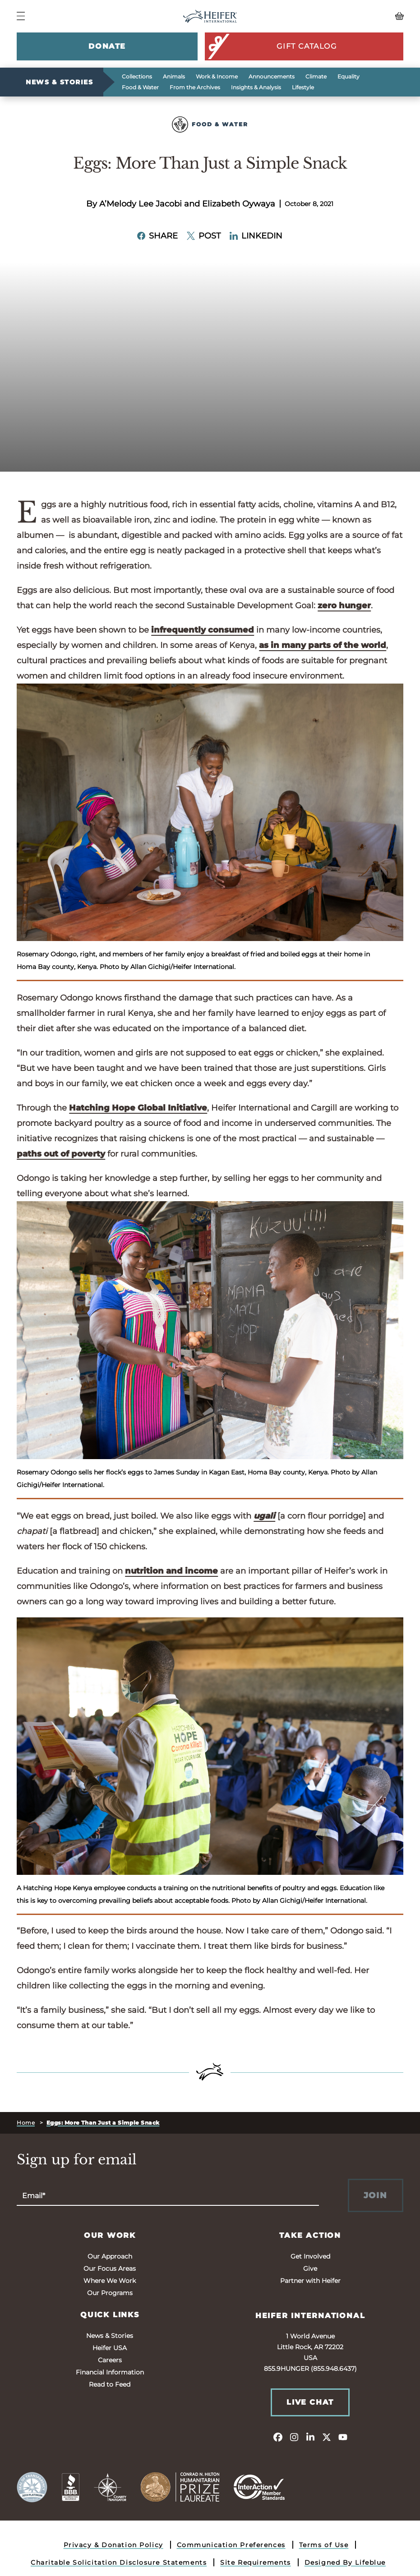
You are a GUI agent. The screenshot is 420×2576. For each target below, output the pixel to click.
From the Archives (195, 87)
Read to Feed (109, 2384)
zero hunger (344, 606)
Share (157, 236)
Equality (348, 76)
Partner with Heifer (310, 2281)
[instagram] (294, 2437)
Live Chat (309, 2402)
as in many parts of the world (322, 645)
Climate (316, 76)
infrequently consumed (202, 630)
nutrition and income (171, 1571)
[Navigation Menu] (21, 16)
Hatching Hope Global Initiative (138, 1108)
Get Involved (310, 2256)
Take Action (310, 2235)
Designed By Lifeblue (345, 2562)
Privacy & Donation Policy (113, 2545)
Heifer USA (109, 2348)
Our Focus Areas (109, 2268)
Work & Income (217, 76)
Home (26, 2122)
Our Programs (110, 2293)
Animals (174, 76)
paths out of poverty (61, 1154)
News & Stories (59, 82)
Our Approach (110, 2256)
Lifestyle (303, 87)
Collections (137, 76)
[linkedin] (310, 2437)
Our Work (110, 2235)
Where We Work (109, 2281)
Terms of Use (324, 2545)
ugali (264, 1516)
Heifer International (310, 2315)
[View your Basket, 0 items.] (355, 16)
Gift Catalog (271, 46)
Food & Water (140, 87)
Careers (110, 2360)
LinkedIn (256, 236)
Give (310, 2268)
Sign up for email (77, 2160)
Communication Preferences (231, 2545)
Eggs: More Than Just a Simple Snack (102, 2122)
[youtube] (342, 2437)
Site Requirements (255, 2562)
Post (204, 236)
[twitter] (326, 2437)
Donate (107, 46)
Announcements (272, 76)
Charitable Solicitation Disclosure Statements (119, 2562)
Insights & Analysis (256, 87)
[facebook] (277, 2437)
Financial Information (110, 2372)
